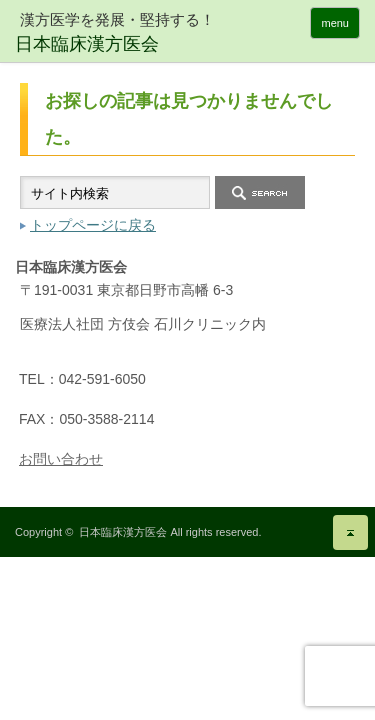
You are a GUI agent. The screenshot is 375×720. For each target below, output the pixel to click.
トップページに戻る (93, 225)
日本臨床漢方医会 (123, 532)
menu (335, 23)
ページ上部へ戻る (350, 532)
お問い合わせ (61, 459)
